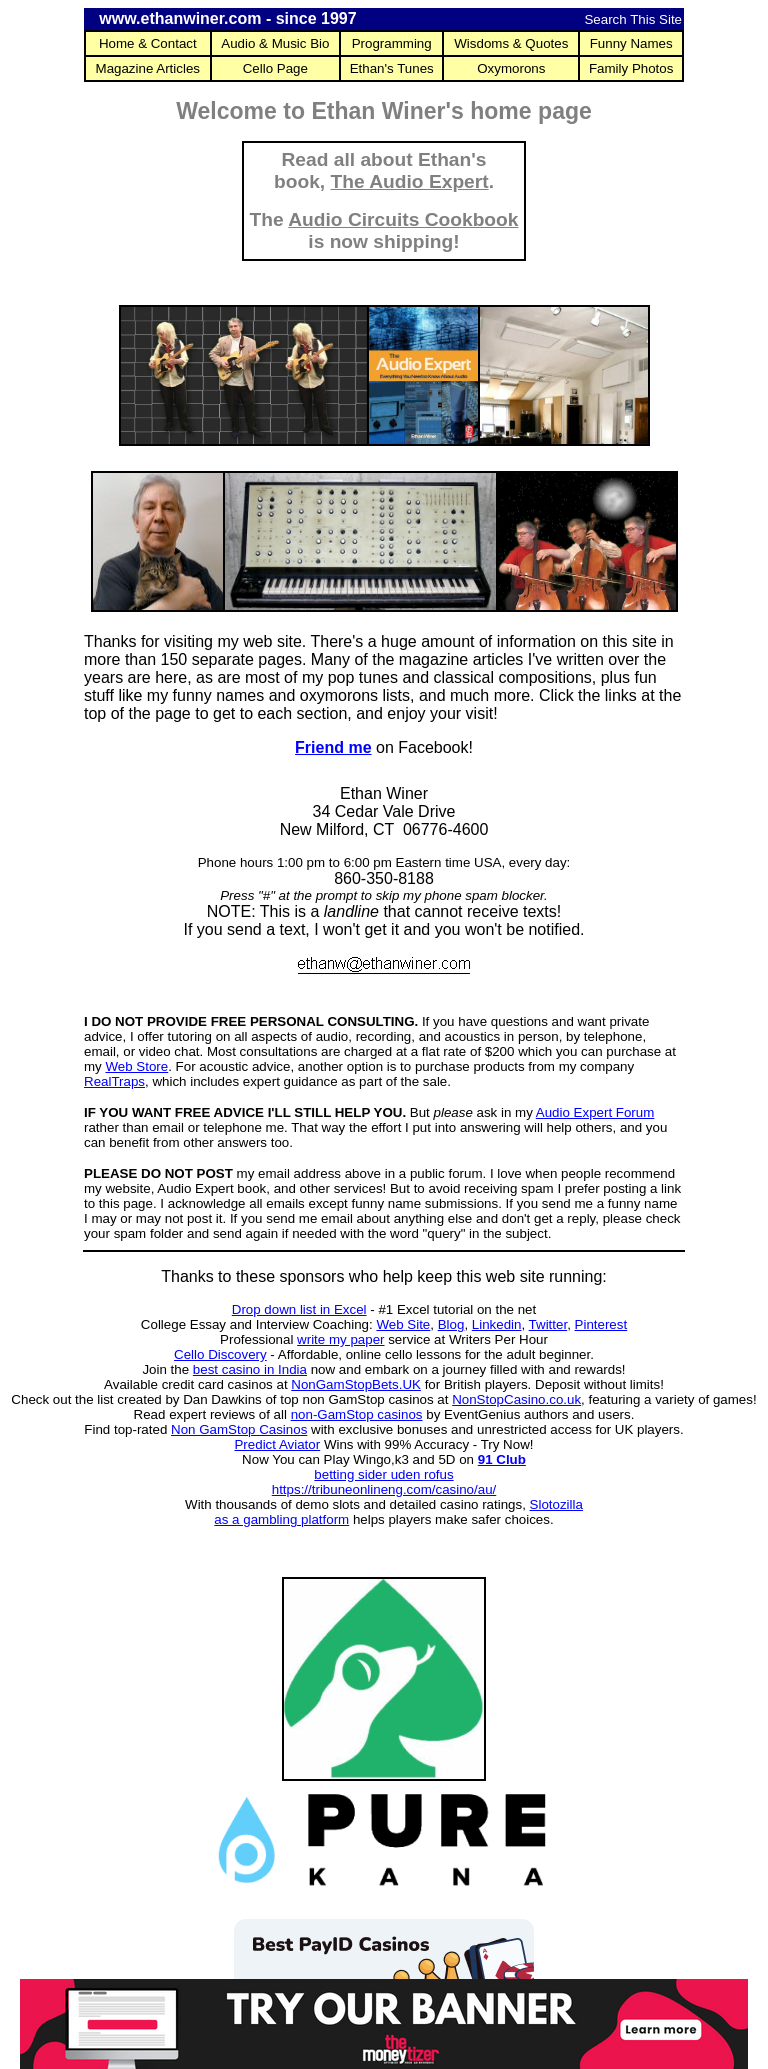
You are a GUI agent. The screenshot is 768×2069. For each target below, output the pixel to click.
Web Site (403, 1324)
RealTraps (114, 1081)
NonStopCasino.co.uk (516, 1399)
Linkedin (497, 1324)
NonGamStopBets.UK (356, 1384)
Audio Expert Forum (595, 1112)
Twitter (548, 1324)
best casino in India (250, 1369)
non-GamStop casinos (357, 1414)
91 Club (502, 1459)
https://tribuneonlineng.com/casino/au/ (384, 1489)
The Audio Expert (410, 181)
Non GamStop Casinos (239, 1429)
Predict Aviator (277, 1444)
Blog (451, 1324)
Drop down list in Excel (299, 1309)
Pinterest (601, 1324)
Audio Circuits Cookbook (403, 219)
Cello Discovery (220, 1354)
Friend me (333, 747)
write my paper (340, 1339)
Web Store (136, 1066)
